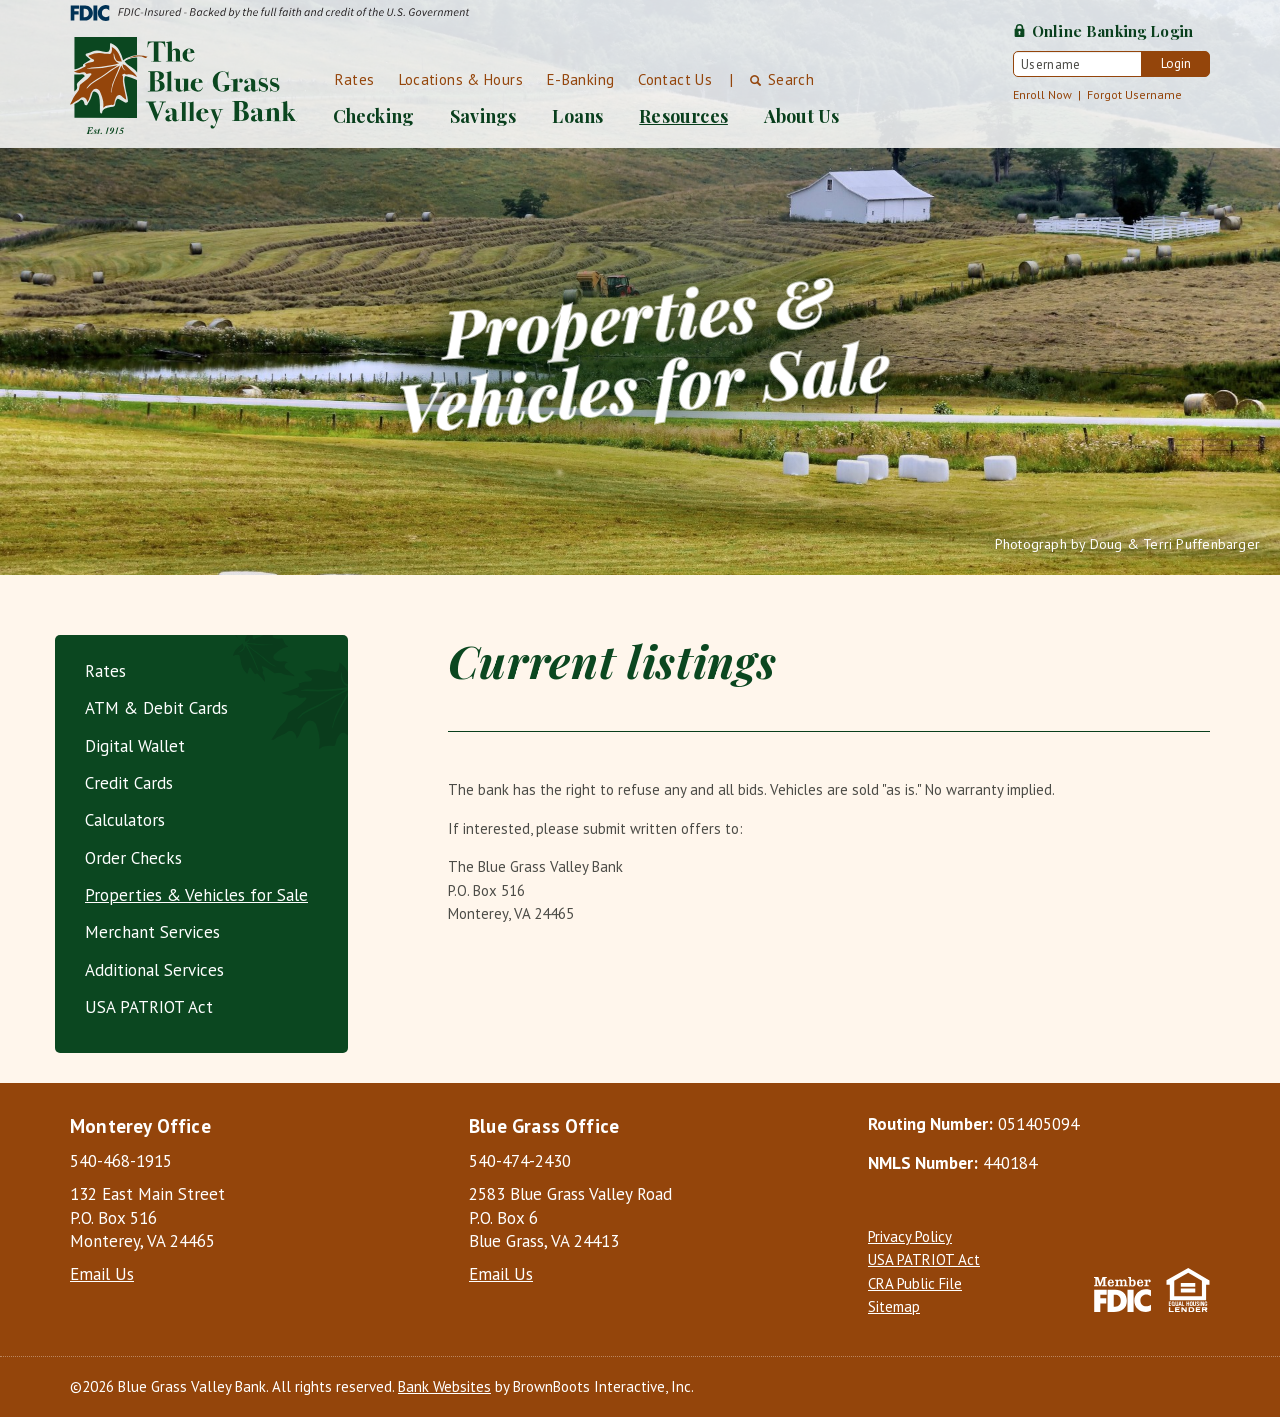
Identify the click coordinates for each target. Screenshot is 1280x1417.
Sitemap (894, 1306)
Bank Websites (444, 1386)
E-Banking (580, 79)
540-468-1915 (121, 1161)
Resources (683, 116)
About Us (801, 116)
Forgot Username (1134, 94)
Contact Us (675, 79)
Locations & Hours (461, 79)
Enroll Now (1042, 94)
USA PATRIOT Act (924, 1259)
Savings (483, 116)
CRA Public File (915, 1283)
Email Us (102, 1274)
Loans (577, 116)
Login (1176, 63)
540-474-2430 (520, 1161)
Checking (373, 116)
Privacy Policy (910, 1236)
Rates (355, 79)
